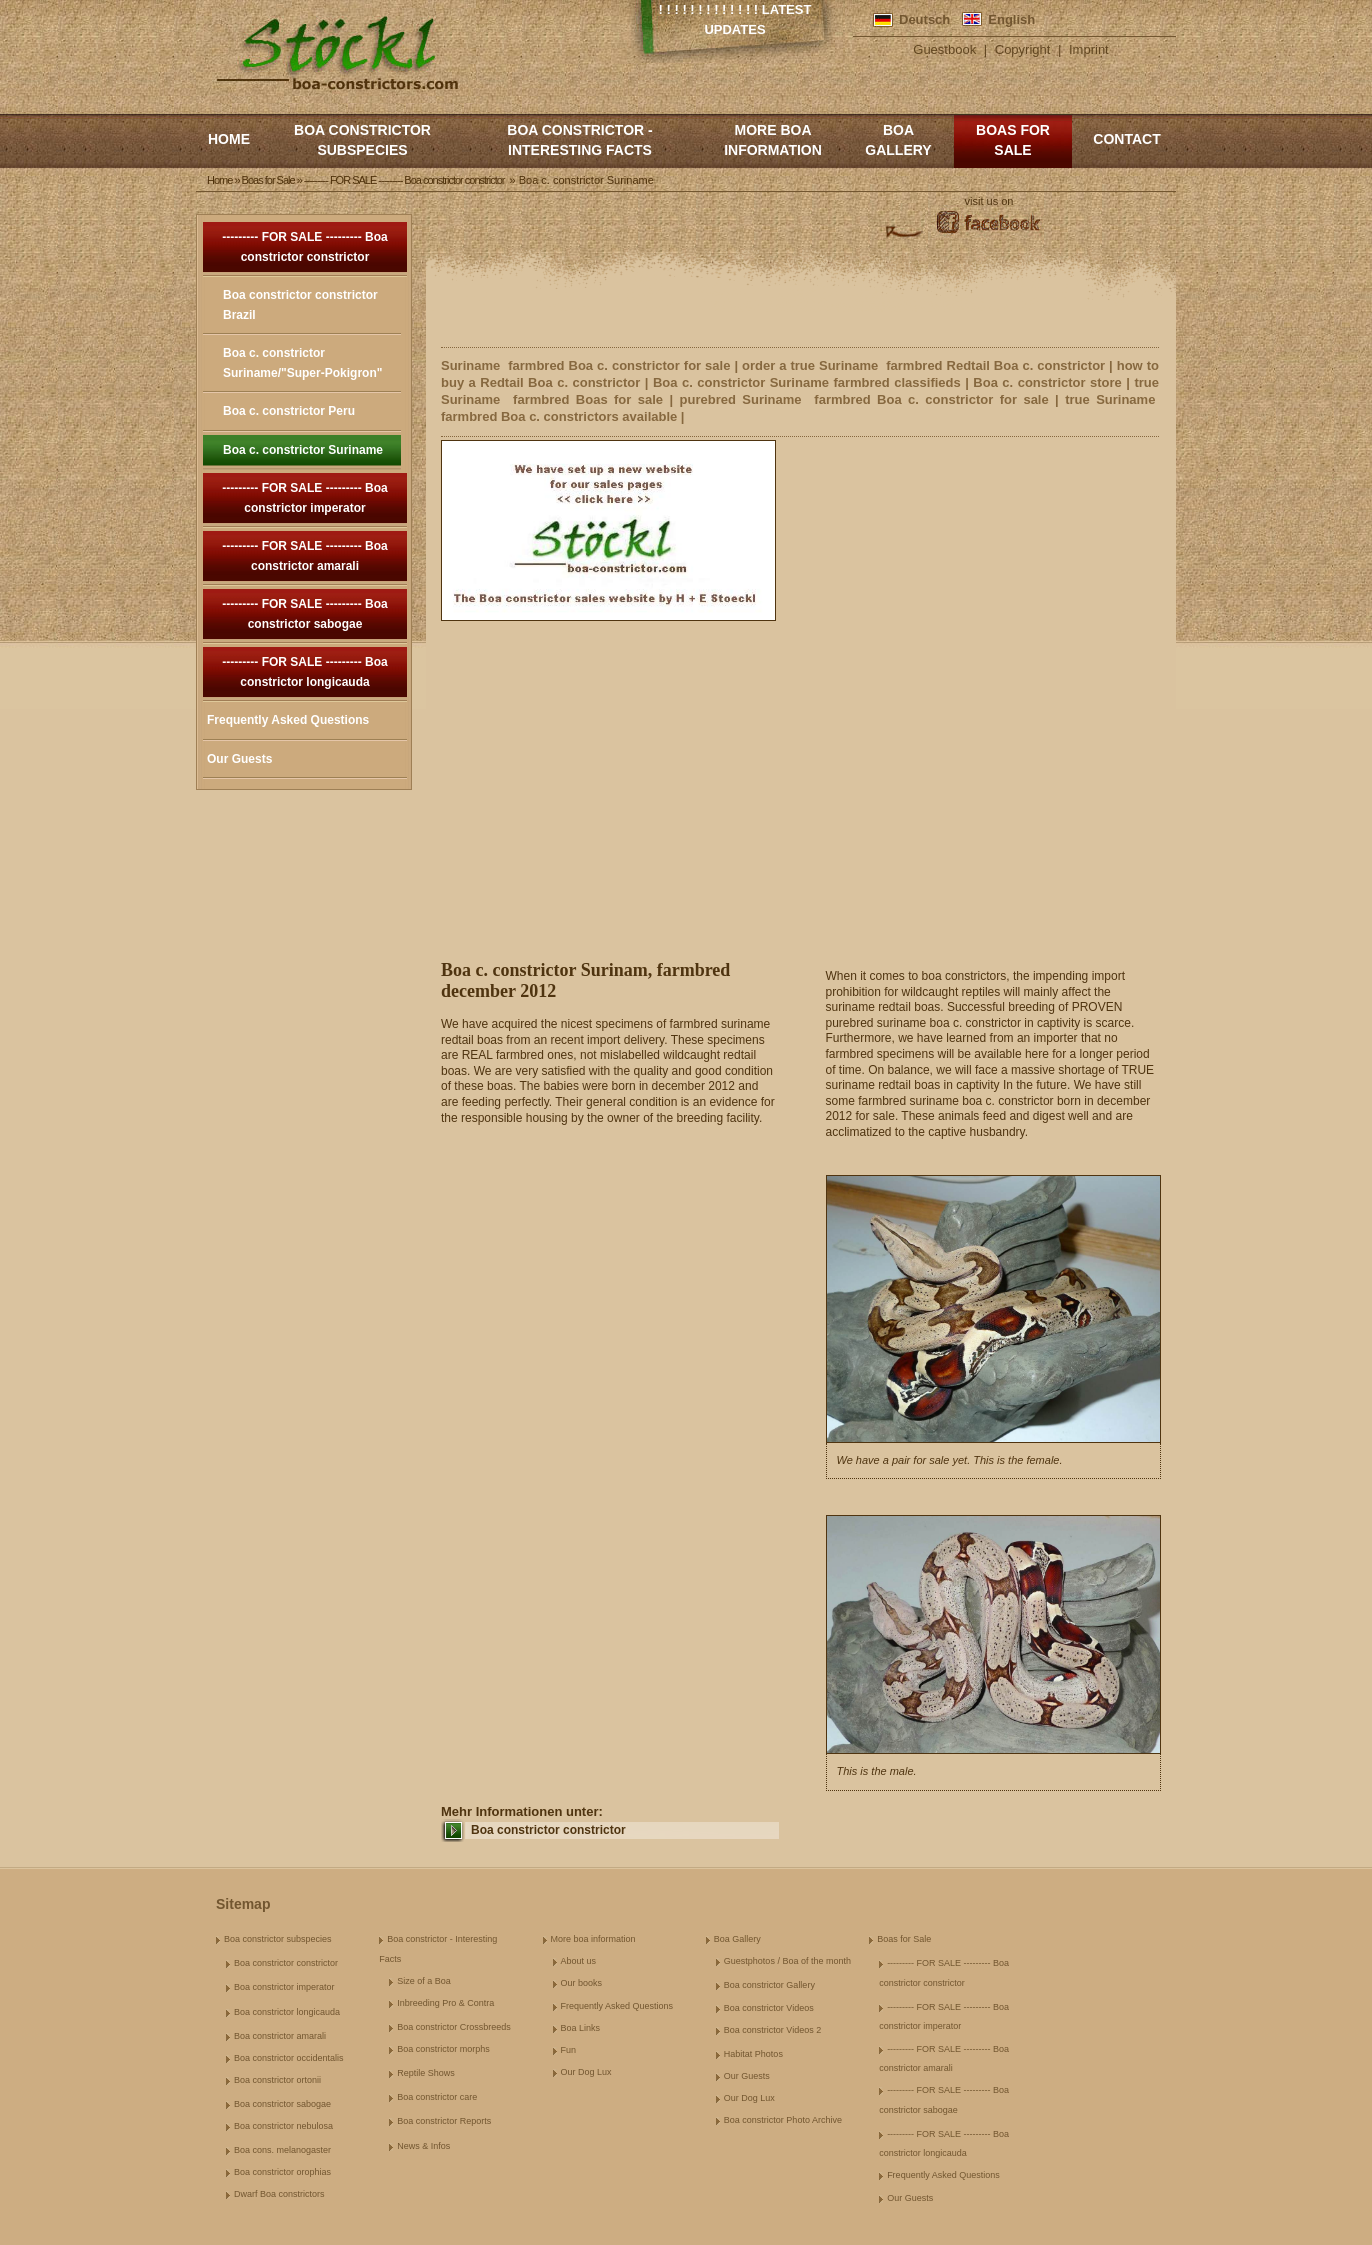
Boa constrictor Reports (444, 2121)
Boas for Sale (1013, 140)
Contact (1126, 139)
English (1011, 19)
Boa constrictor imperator (284, 1987)
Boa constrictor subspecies (362, 140)
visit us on (989, 201)
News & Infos (423, 2146)
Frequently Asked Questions (288, 720)
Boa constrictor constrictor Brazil (300, 305)
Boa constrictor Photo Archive (783, 2120)
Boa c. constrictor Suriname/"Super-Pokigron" (302, 363)
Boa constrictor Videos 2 (772, 2030)
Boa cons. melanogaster (282, 2150)
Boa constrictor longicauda (287, 2012)
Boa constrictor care (437, 2097)
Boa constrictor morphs (443, 2049)
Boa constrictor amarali (280, 2036)
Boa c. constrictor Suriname (303, 450)
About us (579, 1961)
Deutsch (924, 19)
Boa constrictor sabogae (282, 2104)
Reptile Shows (426, 2073)
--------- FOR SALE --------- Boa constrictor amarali (304, 556)
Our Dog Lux (586, 2072)
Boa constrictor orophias (282, 2172)
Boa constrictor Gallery (769, 1985)
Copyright (1023, 49)
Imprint (1089, 49)
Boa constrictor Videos (769, 2008)
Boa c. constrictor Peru (289, 411)
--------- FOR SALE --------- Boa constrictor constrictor (304, 247)
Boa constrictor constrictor (548, 1830)
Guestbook (944, 49)
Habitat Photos (753, 2054)
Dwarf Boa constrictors (279, 2194)
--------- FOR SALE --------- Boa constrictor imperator (304, 498)
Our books (582, 1983)
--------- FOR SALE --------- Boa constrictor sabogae (304, 614)
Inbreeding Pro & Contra (445, 2003)
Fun (569, 2050)
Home (229, 139)
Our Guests (239, 759)
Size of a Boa (424, 1981)
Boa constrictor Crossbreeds (454, 2027)
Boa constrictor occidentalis (289, 2058)
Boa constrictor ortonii (277, 2080)
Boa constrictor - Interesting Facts (579, 140)
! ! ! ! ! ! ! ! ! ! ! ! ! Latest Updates (735, 19)
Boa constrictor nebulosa (283, 2126)
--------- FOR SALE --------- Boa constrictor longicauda (304, 672)
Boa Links (581, 2028)
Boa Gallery (898, 140)
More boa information (773, 140)
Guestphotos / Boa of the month (787, 1961)
